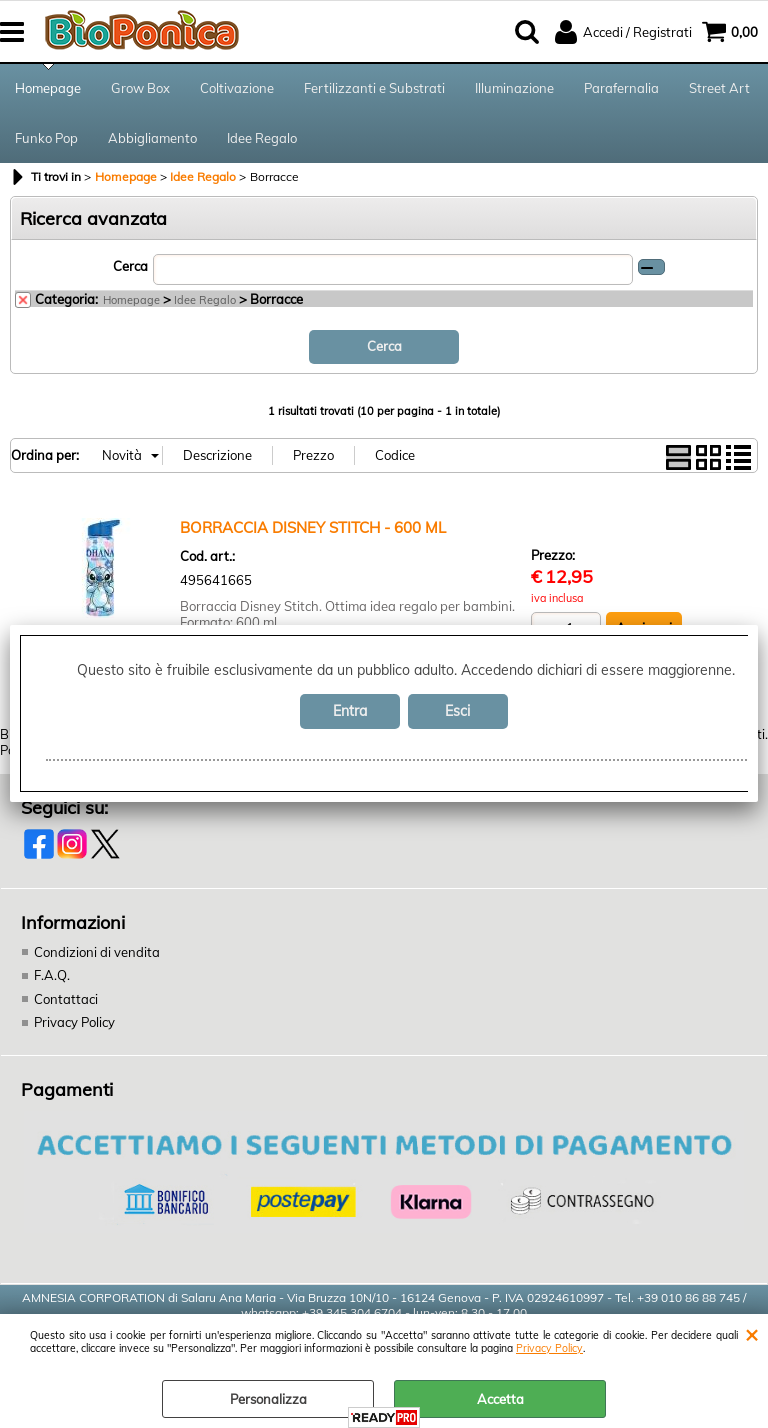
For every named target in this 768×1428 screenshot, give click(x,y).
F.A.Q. (52, 975)
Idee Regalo (262, 138)
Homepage (48, 88)
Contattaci (66, 999)
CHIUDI (751, 1334)
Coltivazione (237, 88)
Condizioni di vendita (97, 952)
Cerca (130, 266)
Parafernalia (621, 88)
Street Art (719, 88)
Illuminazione (514, 88)
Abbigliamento (152, 138)
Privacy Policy (549, 1348)
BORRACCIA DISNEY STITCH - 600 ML (313, 527)
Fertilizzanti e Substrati (374, 88)
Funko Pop (46, 138)
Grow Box (140, 88)
